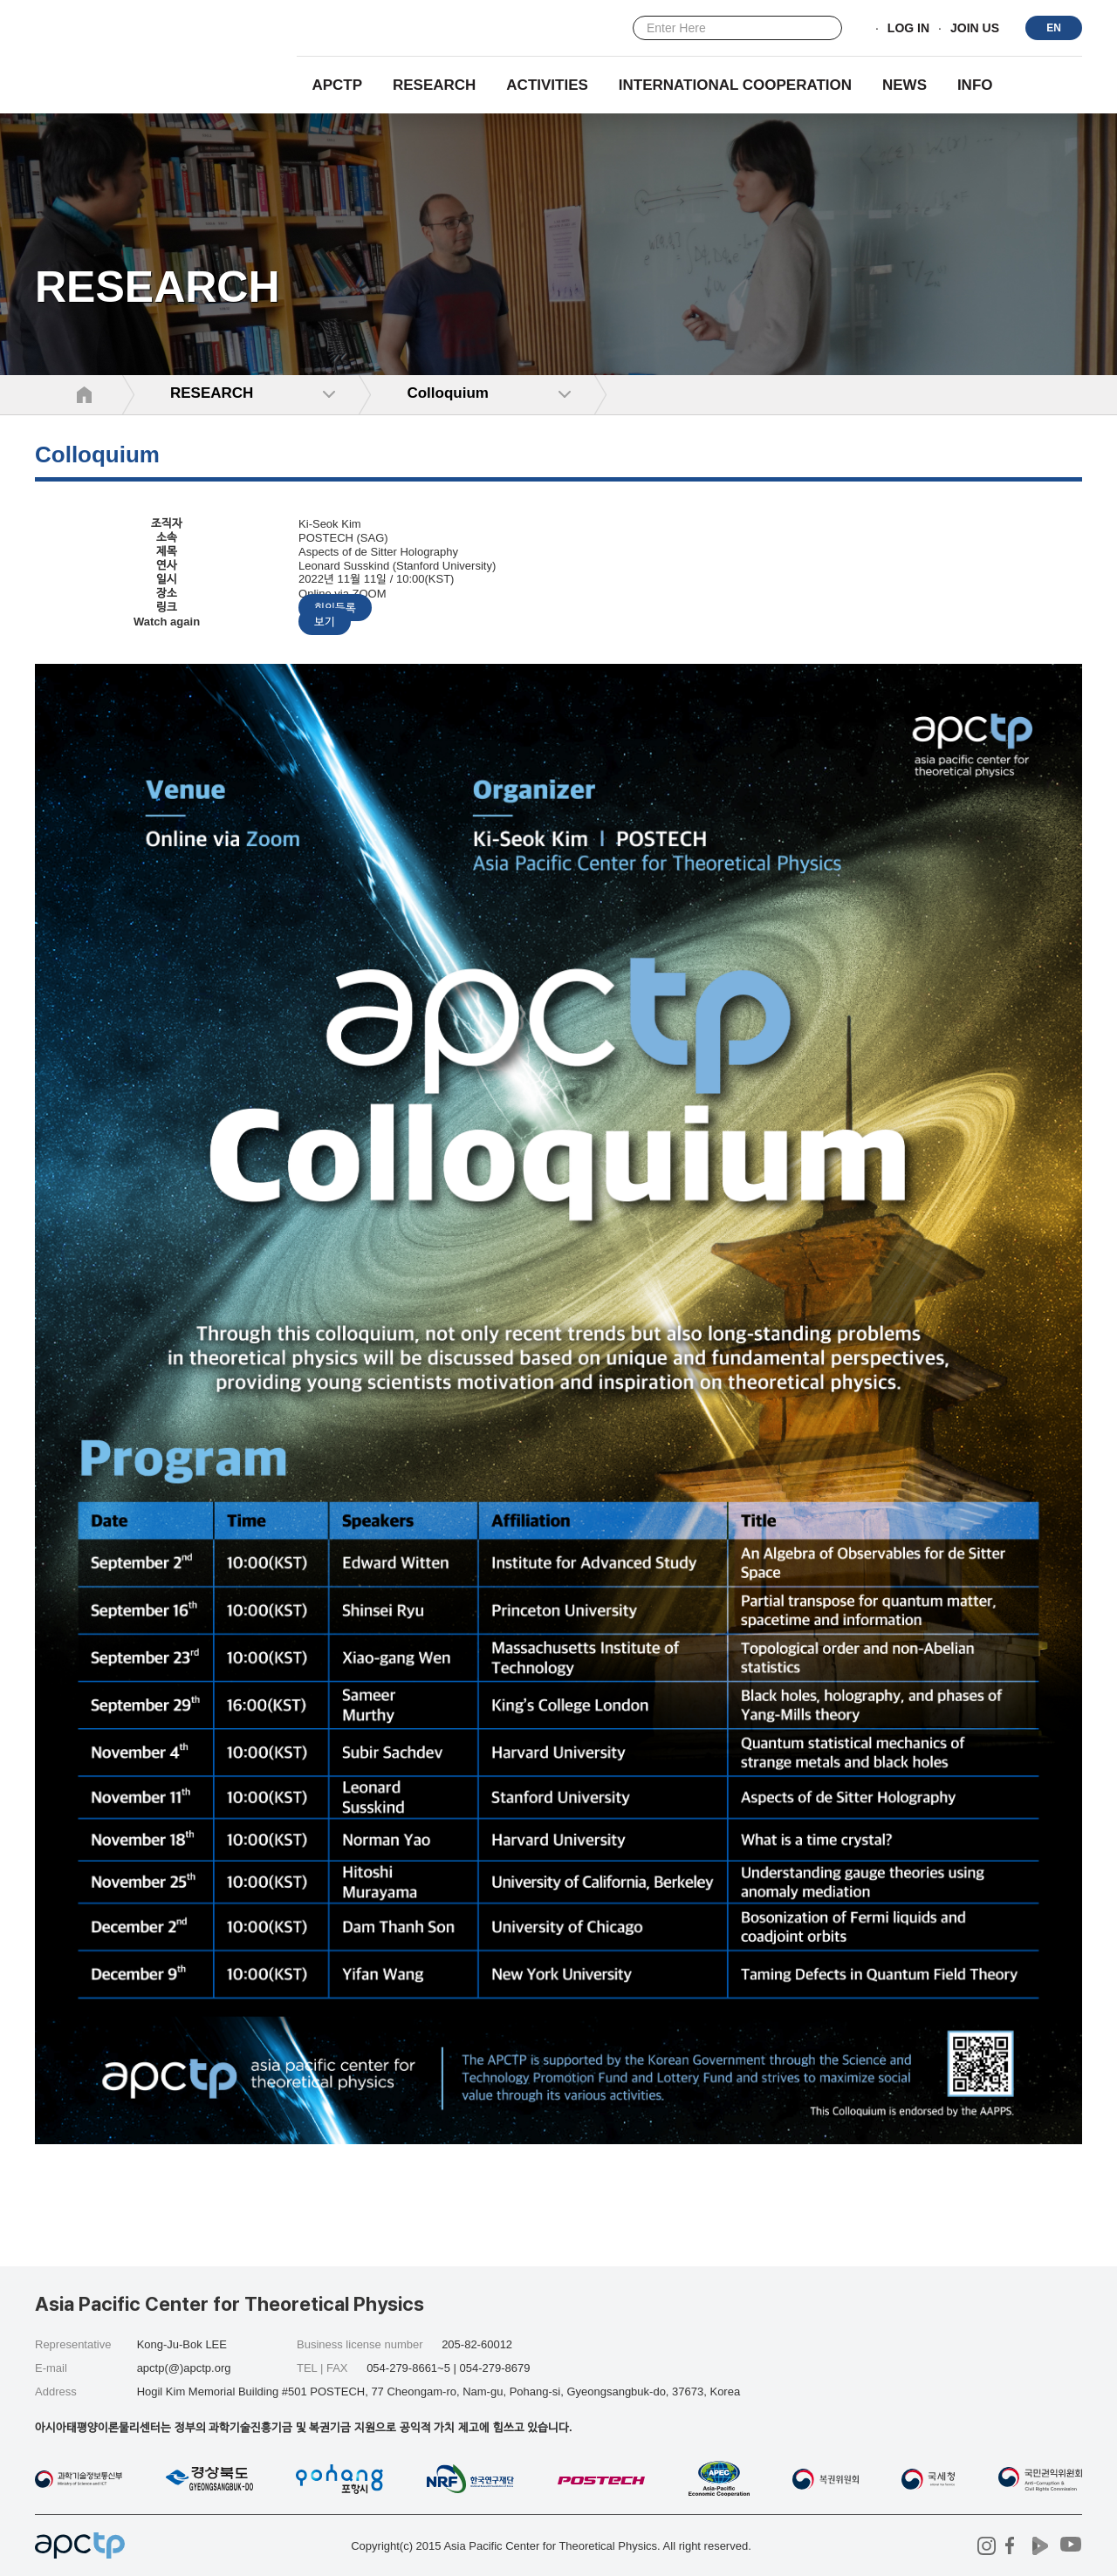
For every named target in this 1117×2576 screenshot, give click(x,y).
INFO (975, 85)
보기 (324, 621)
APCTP (337, 85)
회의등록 (335, 607)
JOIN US (974, 29)
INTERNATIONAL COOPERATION (735, 85)
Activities (547, 85)
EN (1053, 28)
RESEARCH (434, 85)
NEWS (904, 85)
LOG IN (908, 29)
